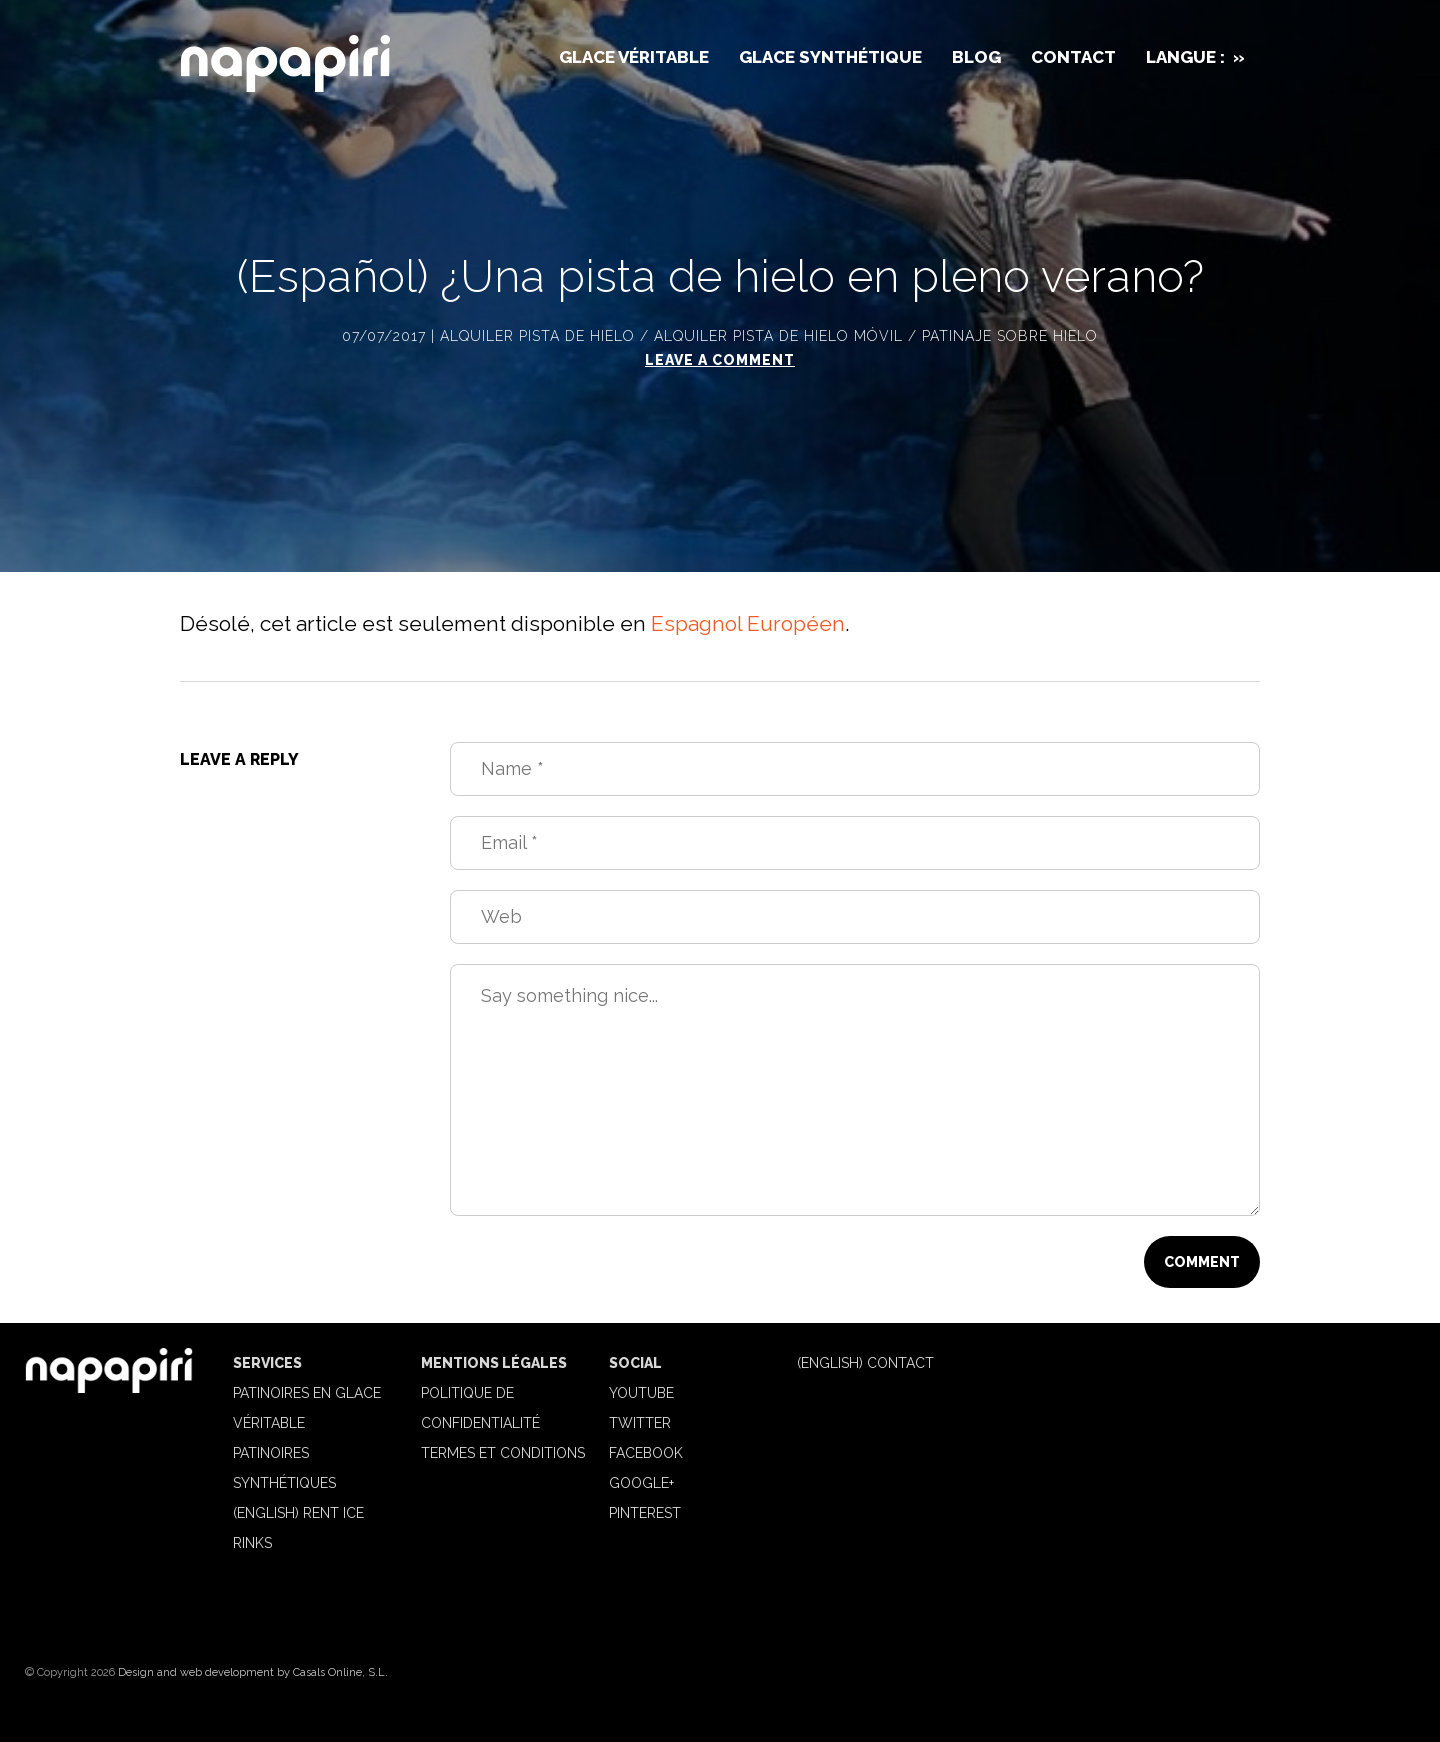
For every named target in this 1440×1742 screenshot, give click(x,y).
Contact (1073, 57)
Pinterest (645, 1513)
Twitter (640, 1423)
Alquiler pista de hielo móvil (778, 336)
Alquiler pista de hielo (537, 336)
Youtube (641, 1393)
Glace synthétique (830, 57)
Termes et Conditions (503, 1453)
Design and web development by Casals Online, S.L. (253, 1672)
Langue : (1195, 57)
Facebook (646, 1453)
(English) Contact (865, 1363)
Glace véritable (634, 57)
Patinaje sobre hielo (1010, 336)
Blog (976, 57)
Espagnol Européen (748, 623)
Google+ (641, 1483)
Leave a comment (720, 360)
